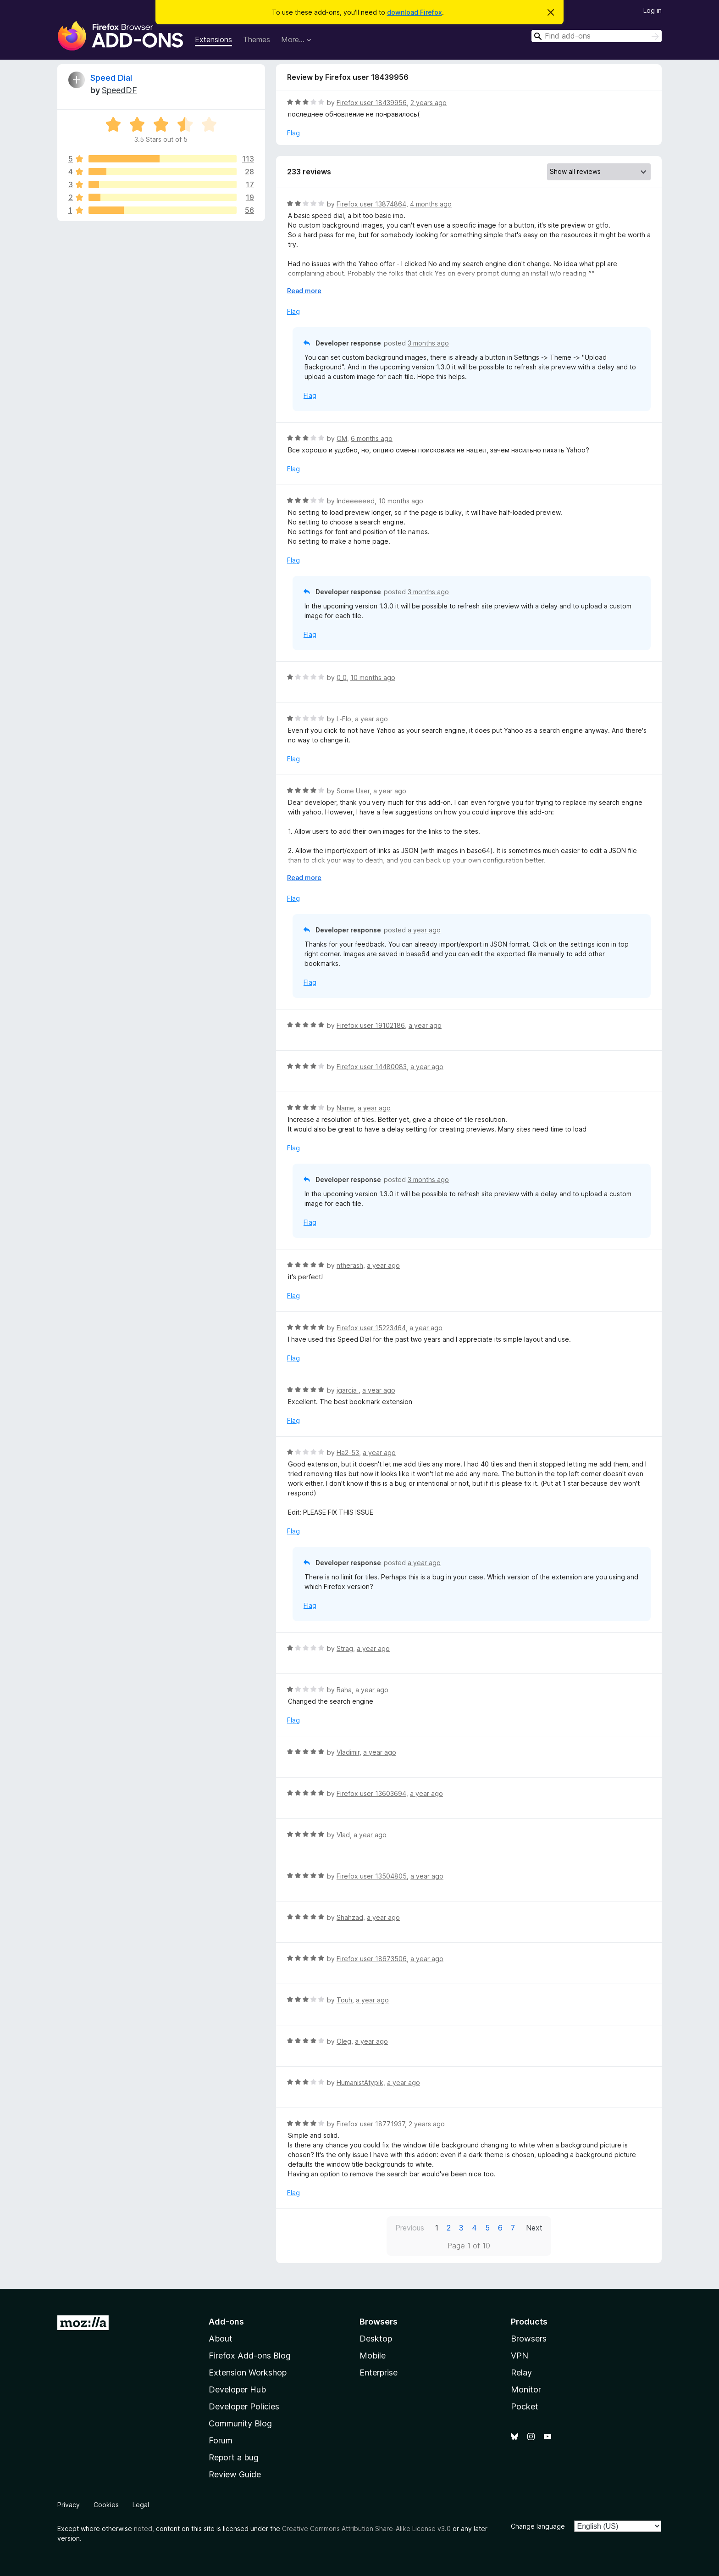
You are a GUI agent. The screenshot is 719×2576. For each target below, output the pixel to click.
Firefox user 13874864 (371, 204)
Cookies (106, 2505)
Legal (141, 2505)
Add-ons (226, 2321)
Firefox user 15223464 (371, 1328)
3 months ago (428, 343)
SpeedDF (119, 90)
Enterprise (379, 2372)
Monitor (526, 2389)
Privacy (68, 2505)
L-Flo (344, 719)
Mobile (373, 2355)
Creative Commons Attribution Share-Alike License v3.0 (366, 2528)
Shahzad (350, 1917)
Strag (345, 1648)
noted (143, 2528)
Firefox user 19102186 (371, 1025)
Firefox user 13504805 (372, 1876)
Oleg (344, 2041)
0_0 (342, 677)
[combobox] (596, 36)
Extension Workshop (248, 2372)
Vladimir (348, 1752)
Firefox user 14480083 (372, 1067)
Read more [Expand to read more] (304, 291)
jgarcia (348, 1390)
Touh (344, 2000)
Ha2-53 (348, 1452)
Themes (256, 39)
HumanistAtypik (360, 2082)
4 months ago (431, 204)
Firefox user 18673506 (372, 1959)
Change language (538, 2526)
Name (345, 1108)
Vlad (343, 1835)
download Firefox (414, 12)
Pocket (524, 2406)
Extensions (213, 39)
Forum (220, 2440)
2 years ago (428, 102)
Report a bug (234, 2457)
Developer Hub (237, 2389)
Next (534, 2227)
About (220, 2338)
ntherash (350, 1265)
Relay (521, 2372)
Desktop (376, 2338)
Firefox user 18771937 (371, 2124)
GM (342, 438)
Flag (293, 133)
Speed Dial (111, 78)
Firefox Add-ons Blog (250, 2355)
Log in (652, 10)
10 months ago (400, 501)
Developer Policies (244, 2406)
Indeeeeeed (356, 501)
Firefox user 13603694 (371, 1793)
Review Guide (235, 2474)
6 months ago (372, 438)
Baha (344, 1690)
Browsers (529, 2338)
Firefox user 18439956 (372, 102)
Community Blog (240, 2423)
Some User (353, 791)
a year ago (371, 719)
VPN (519, 2355)
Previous (409, 2227)
